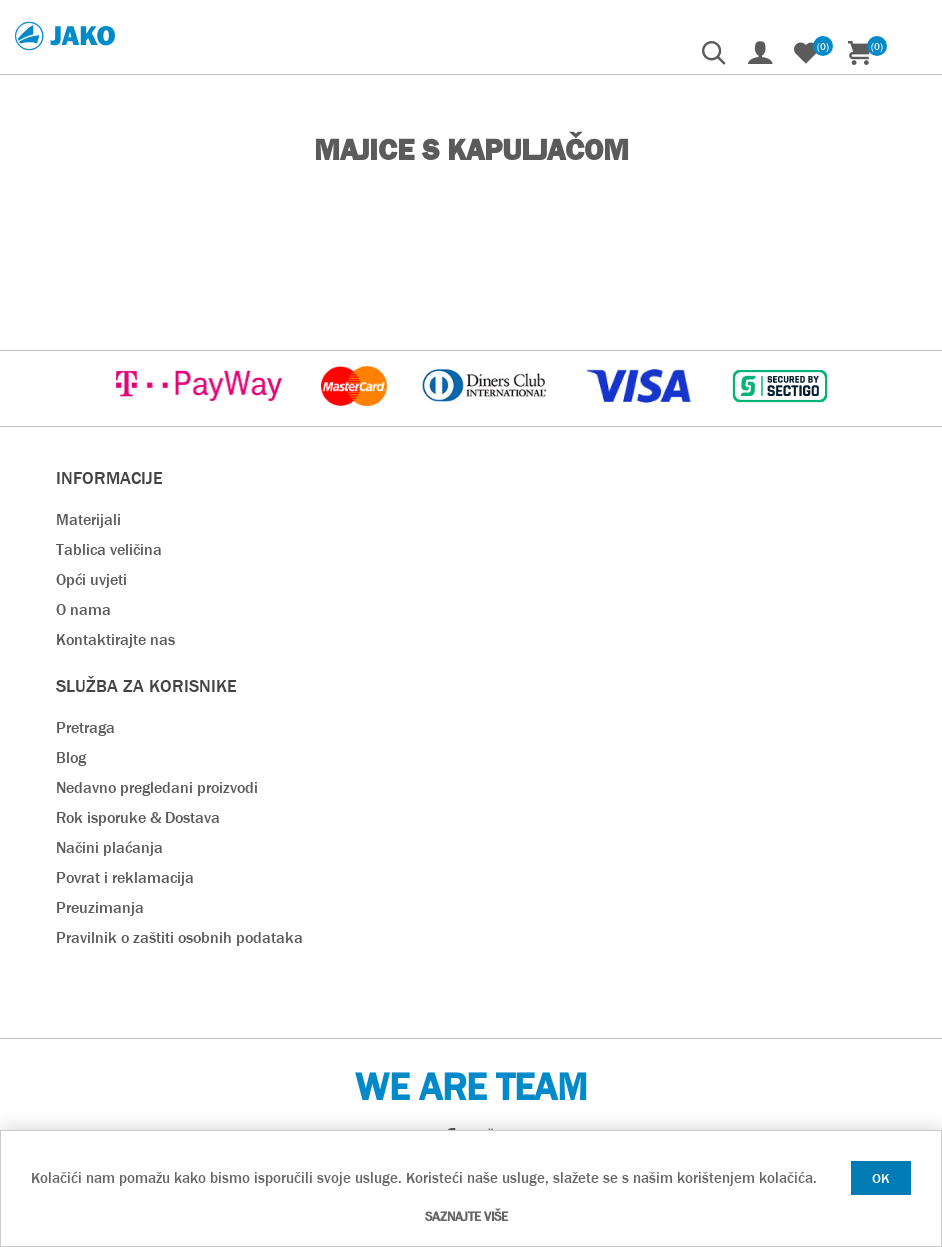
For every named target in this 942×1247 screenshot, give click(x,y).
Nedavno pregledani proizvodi (157, 787)
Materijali (88, 519)
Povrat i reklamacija (125, 877)
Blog (71, 757)
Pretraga (85, 727)
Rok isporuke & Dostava (138, 817)
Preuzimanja (100, 907)
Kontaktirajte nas (115, 639)
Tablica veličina (109, 549)
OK (881, 1178)
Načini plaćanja (109, 847)
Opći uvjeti (91, 579)
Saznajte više (466, 1216)
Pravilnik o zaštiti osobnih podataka (179, 937)
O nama (83, 609)
